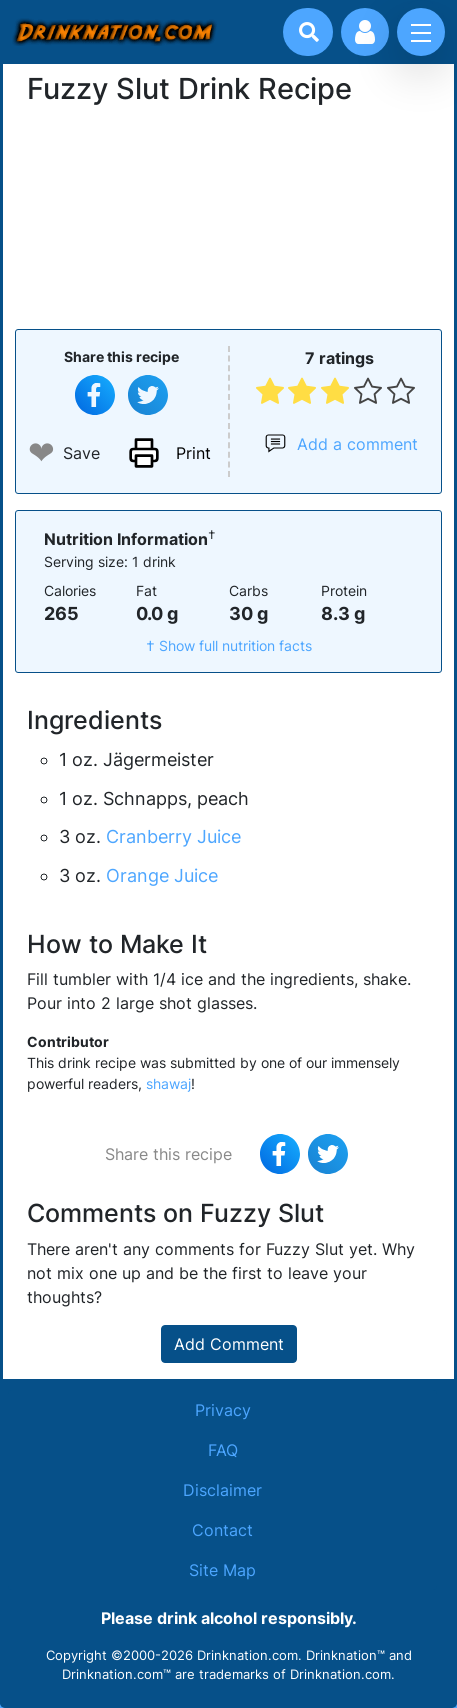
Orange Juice (162, 875)
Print (193, 453)
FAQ (223, 1450)
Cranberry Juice (173, 836)
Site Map (222, 1570)
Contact (222, 1530)
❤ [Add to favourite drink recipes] (41, 452)
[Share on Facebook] (95, 395)
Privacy (223, 1410)
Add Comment (229, 1344)
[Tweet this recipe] (148, 395)
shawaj (168, 1083)
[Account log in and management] (365, 32)
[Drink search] (309, 32)
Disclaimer (222, 1490)
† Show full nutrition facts (229, 645)
